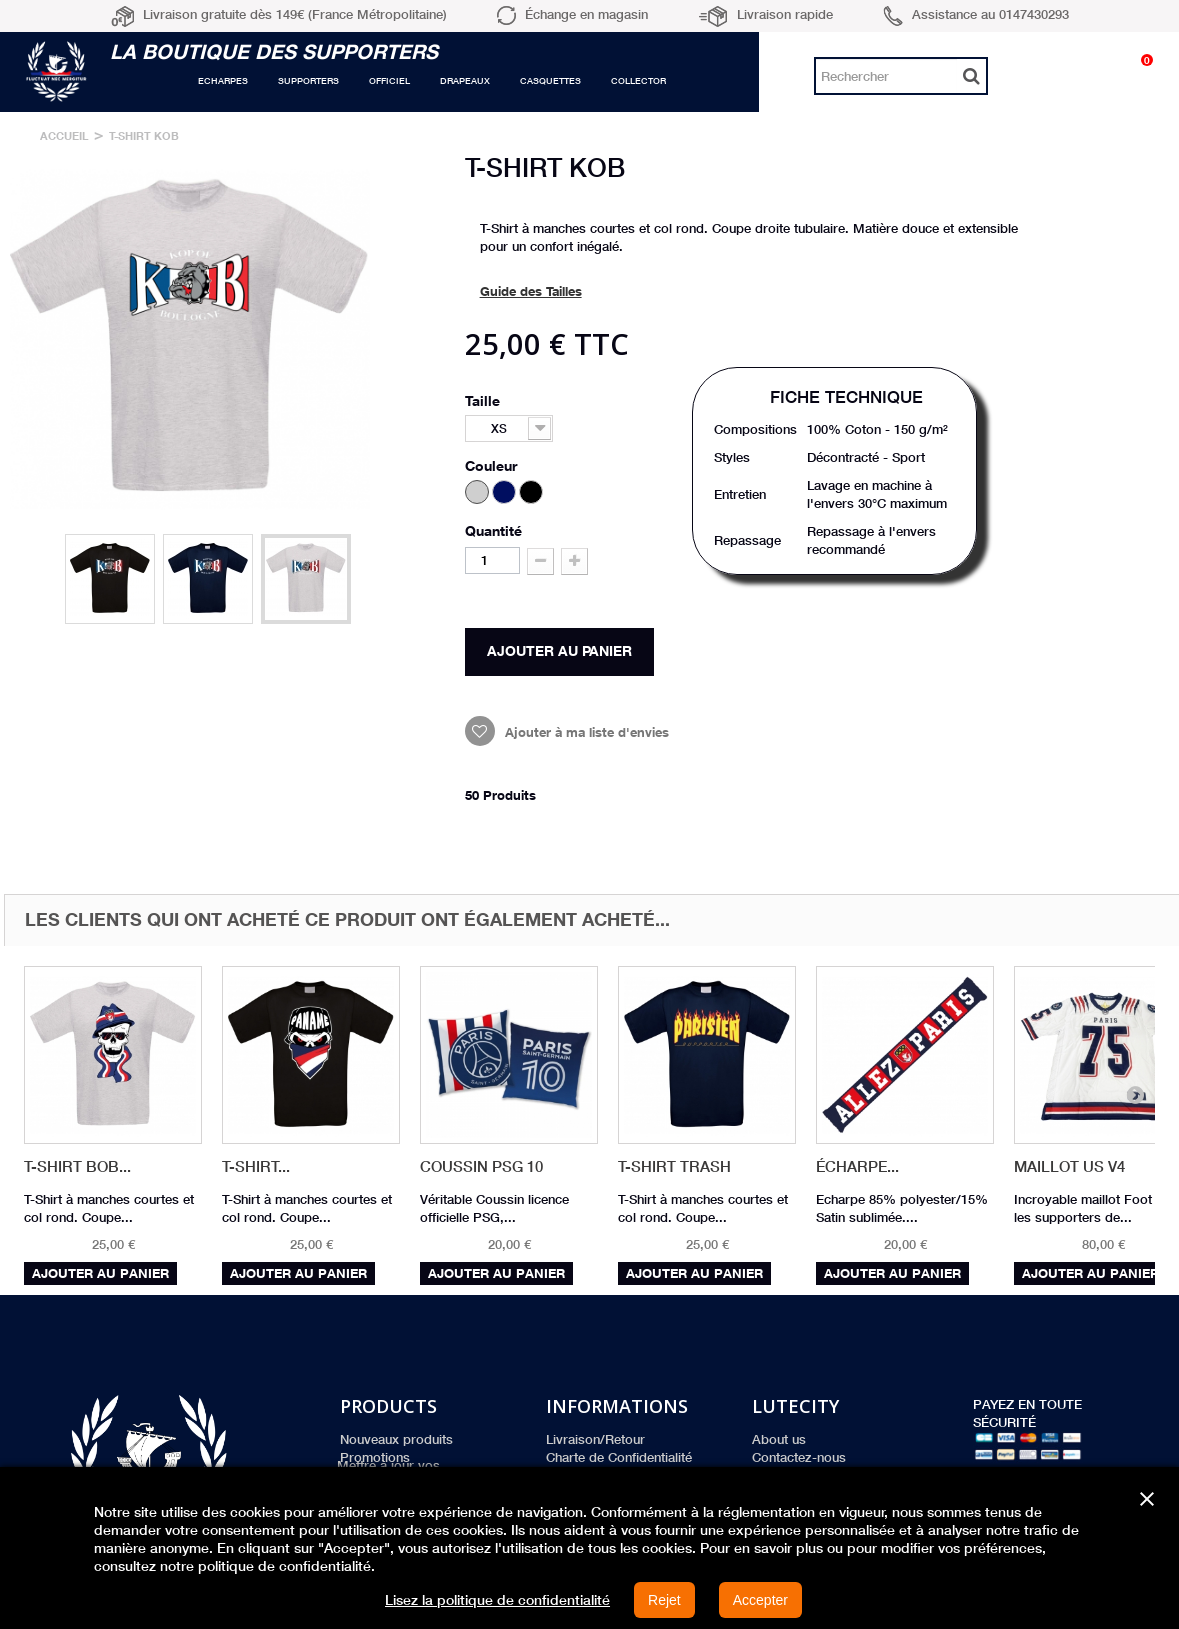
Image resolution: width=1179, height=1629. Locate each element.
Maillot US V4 (1069, 1166)
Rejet (664, 1600)
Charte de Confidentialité (619, 1457)
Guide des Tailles (531, 291)
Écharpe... (857, 1166)
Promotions (375, 1457)
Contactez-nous (799, 1457)
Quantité (493, 530)
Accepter (760, 1600)
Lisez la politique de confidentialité (497, 1600)
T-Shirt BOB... (77, 1166)
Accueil (64, 135)
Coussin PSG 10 (481, 1166)
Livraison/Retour (595, 1439)
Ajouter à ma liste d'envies (585, 732)
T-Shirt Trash (674, 1166)
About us (779, 1439)
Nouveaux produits (396, 1439)
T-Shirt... (256, 1166)
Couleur (493, 465)
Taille (484, 400)
